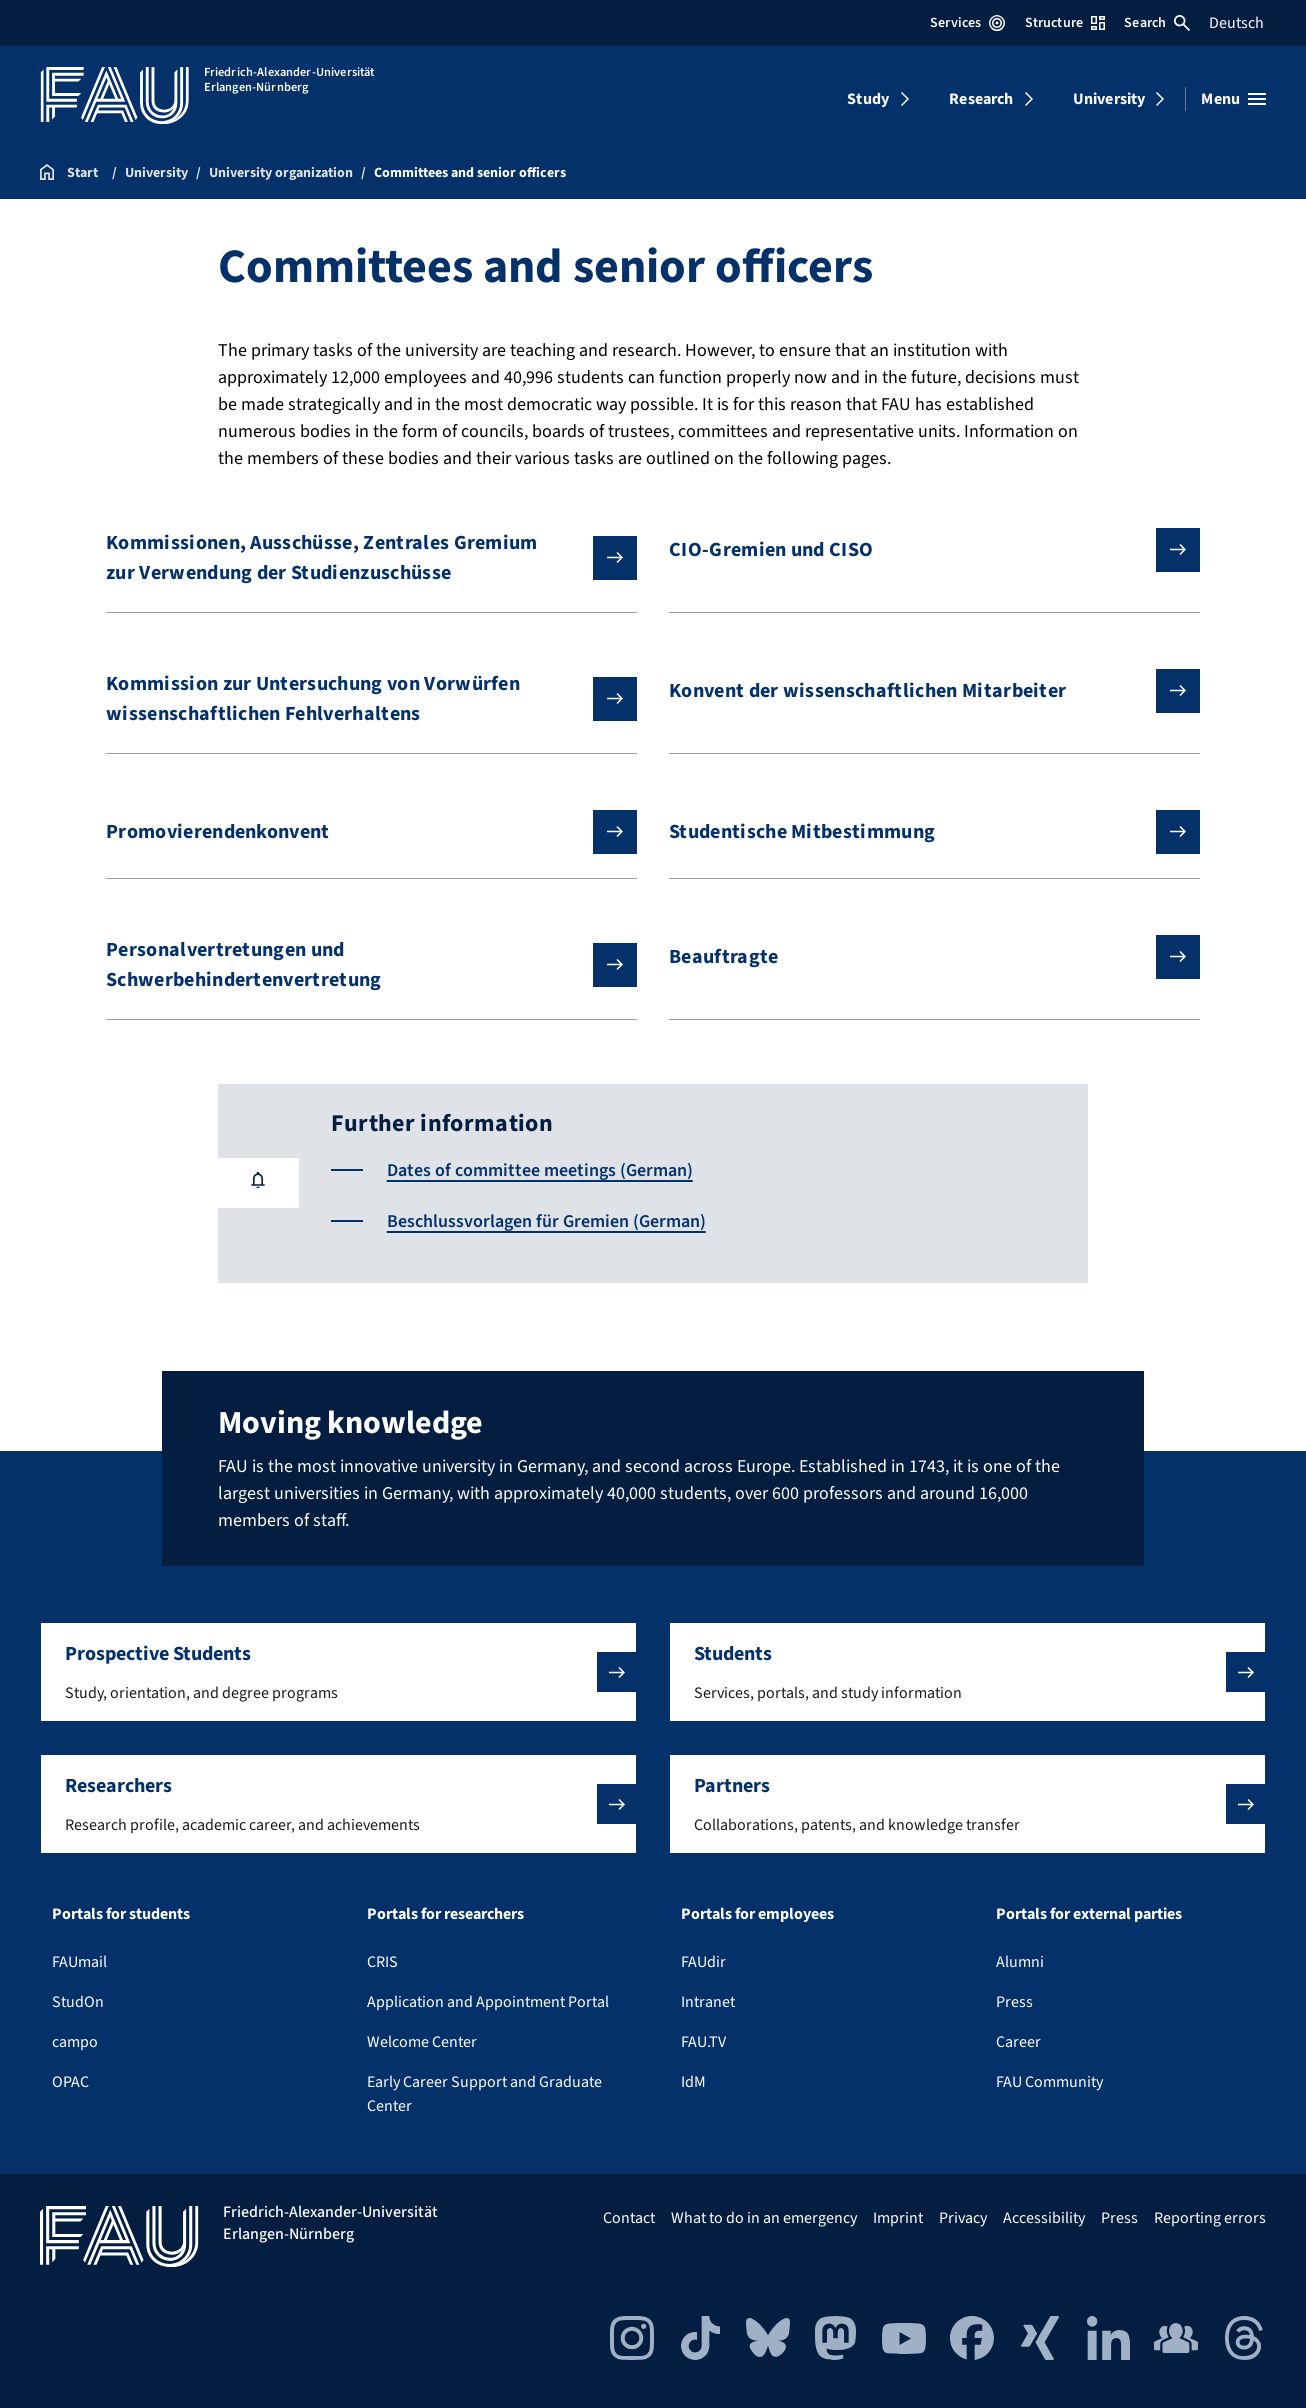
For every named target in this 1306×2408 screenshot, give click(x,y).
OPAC (70, 2082)
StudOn (78, 2002)
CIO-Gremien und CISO (918, 550)
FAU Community (1049, 2082)
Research (981, 99)
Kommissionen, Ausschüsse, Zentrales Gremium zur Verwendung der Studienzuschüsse (355, 558)
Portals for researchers (445, 1914)
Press (1014, 2002)
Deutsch (1236, 23)
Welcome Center (422, 2042)
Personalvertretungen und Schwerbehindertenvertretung (355, 965)
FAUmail (79, 1962)
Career (1018, 2042)
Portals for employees (757, 1914)
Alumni (1020, 1962)
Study (868, 99)
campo (75, 2042)
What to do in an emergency (764, 2218)
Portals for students (121, 1914)
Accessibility (1044, 2218)
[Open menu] (1233, 99)
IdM (693, 2082)
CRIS (382, 1962)
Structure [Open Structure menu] (1065, 23)
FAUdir (703, 1962)
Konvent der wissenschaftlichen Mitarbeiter (918, 691)
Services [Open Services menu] (967, 23)
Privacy (963, 2218)
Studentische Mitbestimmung (918, 832)
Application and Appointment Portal (488, 2002)
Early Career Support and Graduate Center (484, 2094)
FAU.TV (703, 2042)
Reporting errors (1210, 2218)
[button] (338, 1672)
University (1109, 99)
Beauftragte (918, 957)
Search (1157, 23)
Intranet (708, 2002)
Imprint (898, 2218)
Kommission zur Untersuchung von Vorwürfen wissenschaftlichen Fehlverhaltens (355, 699)
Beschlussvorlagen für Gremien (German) (546, 1221)
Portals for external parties (1089, 1914)
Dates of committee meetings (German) (540, 1170)
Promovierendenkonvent (355, 832)
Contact (629, 2218)
